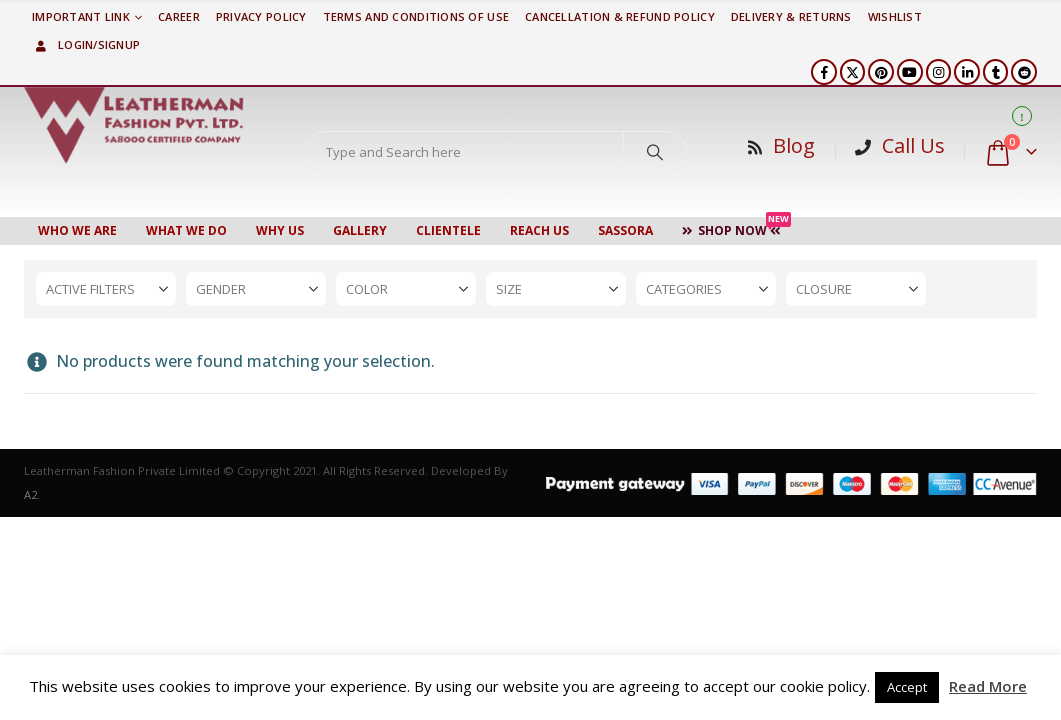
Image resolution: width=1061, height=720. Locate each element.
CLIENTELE (448, 230)
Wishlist (895, 16)
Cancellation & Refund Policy (620, 16)
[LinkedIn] (967, 72)
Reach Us (539, 230)
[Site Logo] (134, 125)
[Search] (655, 152)
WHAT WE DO (186, 230)
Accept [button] (907, 687)
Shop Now (736, 228)
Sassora (625, 230)
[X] (853, 72)
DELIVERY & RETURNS (791, 16)
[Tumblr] (996, 72)
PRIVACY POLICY (261, 16)
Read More (988, 686)
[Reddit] (1024, 72)
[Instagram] (939, 72)
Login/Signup (86, 44)
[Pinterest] (881, 72)
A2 (30, 494)
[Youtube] (910, 72)
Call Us (913, 145)
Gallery (360, 230)
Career (179, 16)
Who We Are (77, 230)
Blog (794, 145)
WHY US (280, 230)
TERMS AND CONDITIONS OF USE (416, 16)
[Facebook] (824, 72)
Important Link (81, 16)
